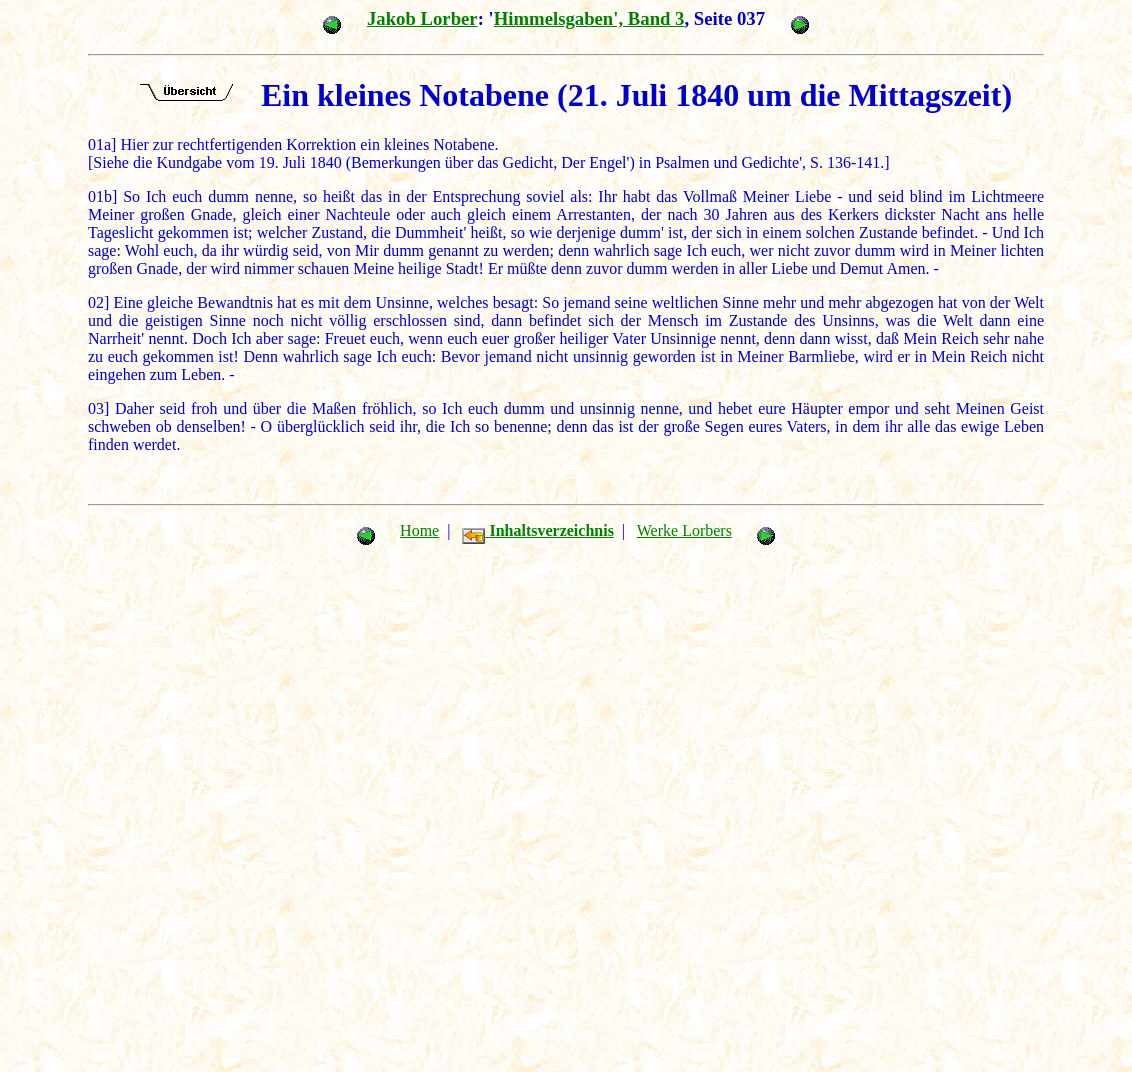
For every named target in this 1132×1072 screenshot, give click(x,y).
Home (419, 530)
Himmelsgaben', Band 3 (589, 18)
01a (99, 144)
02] (98, 302)
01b (100, 196)
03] (98, 408)
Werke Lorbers (684, 530)
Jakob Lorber (422, 18)
